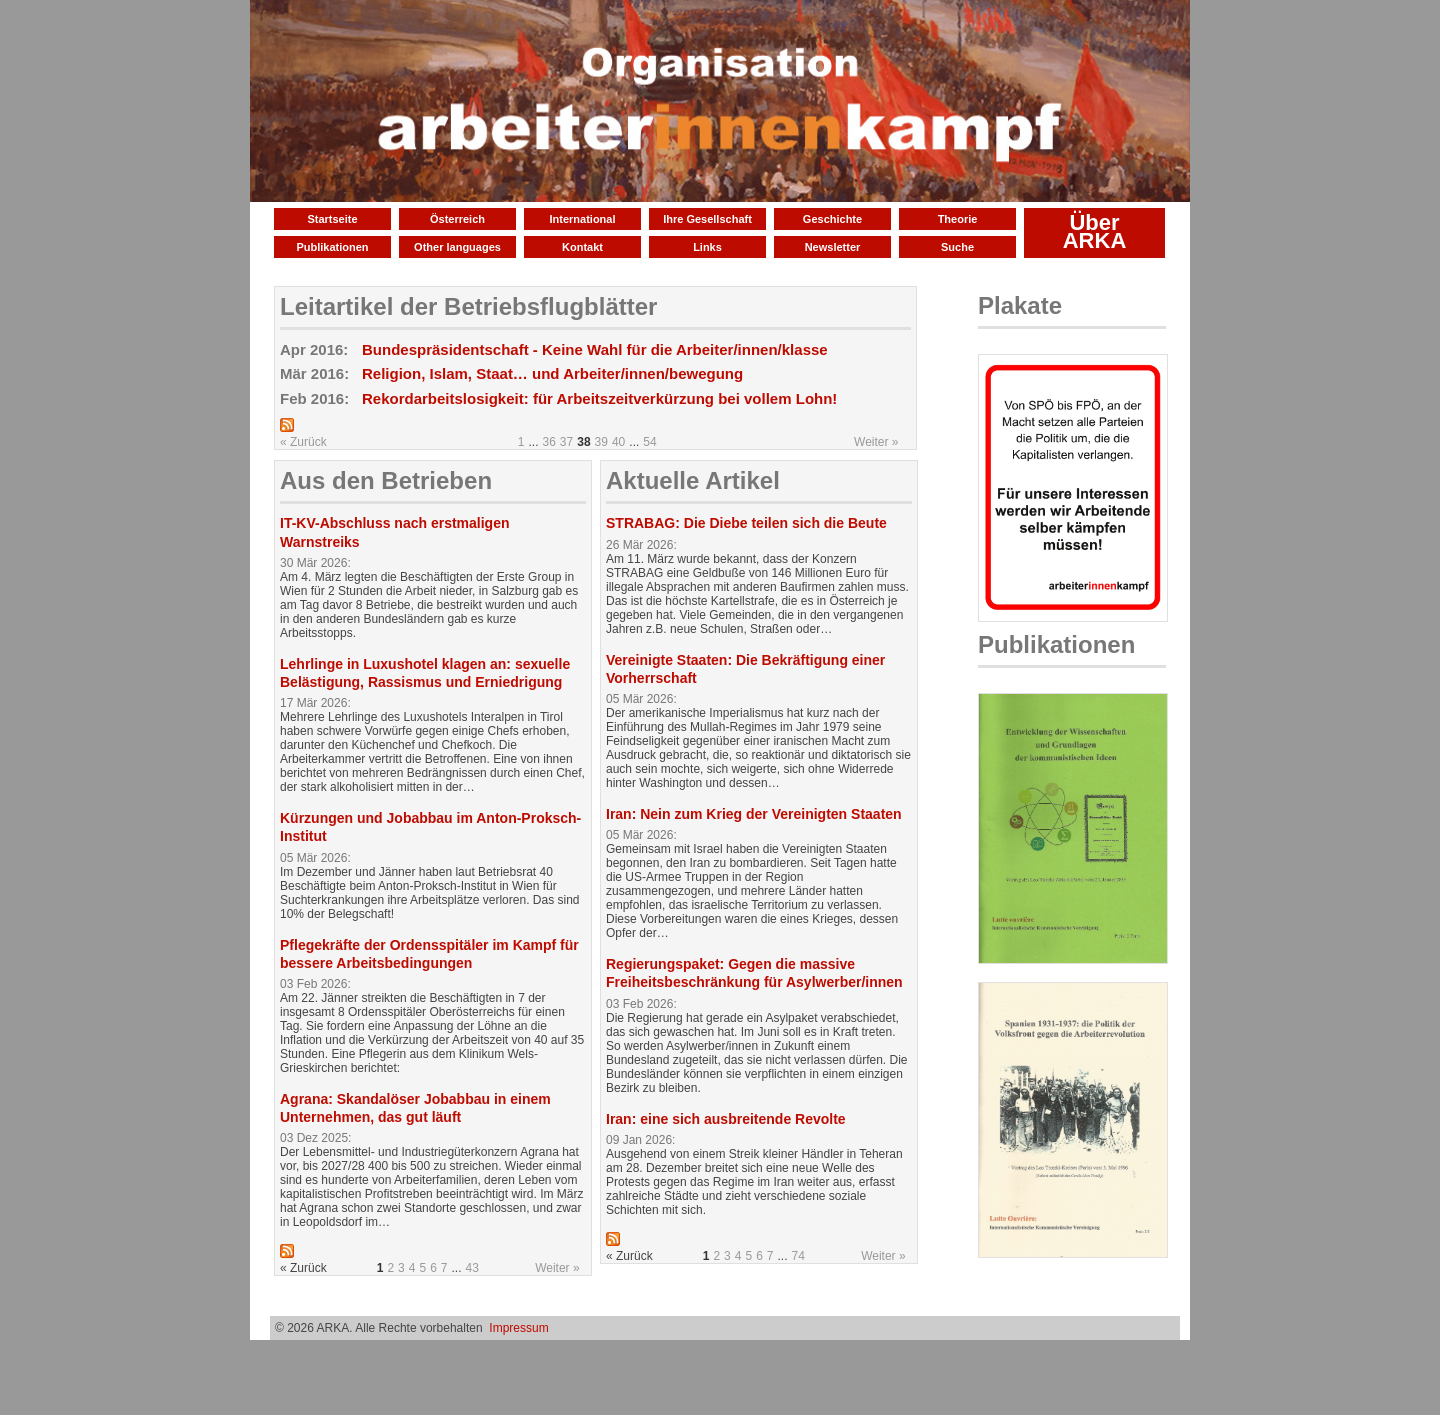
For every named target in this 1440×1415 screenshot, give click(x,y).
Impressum (518, 1328)
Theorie (958, 219)
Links (707, 247)
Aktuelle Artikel (693, 480)
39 (601, 442)
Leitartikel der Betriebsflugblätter (468, 306)
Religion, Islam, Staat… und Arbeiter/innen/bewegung (552, 373)
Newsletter (833, 247)
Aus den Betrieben (386, 480)
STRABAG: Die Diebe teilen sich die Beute (746, 523)
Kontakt (582, 247)
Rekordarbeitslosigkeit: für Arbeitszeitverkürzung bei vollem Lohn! (599, 398)
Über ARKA (1095, 231)
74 (798, 1256)
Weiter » (876, 442)
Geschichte (832, 219)
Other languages (457, 247)
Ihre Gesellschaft (707, 219)
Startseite (332, 219)
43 (472, 1268)
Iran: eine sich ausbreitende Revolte (726, 1119)
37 (566, 442)
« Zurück (303, 442)
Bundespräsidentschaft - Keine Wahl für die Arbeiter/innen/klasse (595, 349)
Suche (957, 247)
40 (618, 442)
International (582, 219)
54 (649, 442)
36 (549, 442)
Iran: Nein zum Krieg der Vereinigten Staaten (754, 814)
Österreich (457, 219)
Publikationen (332, 247)
